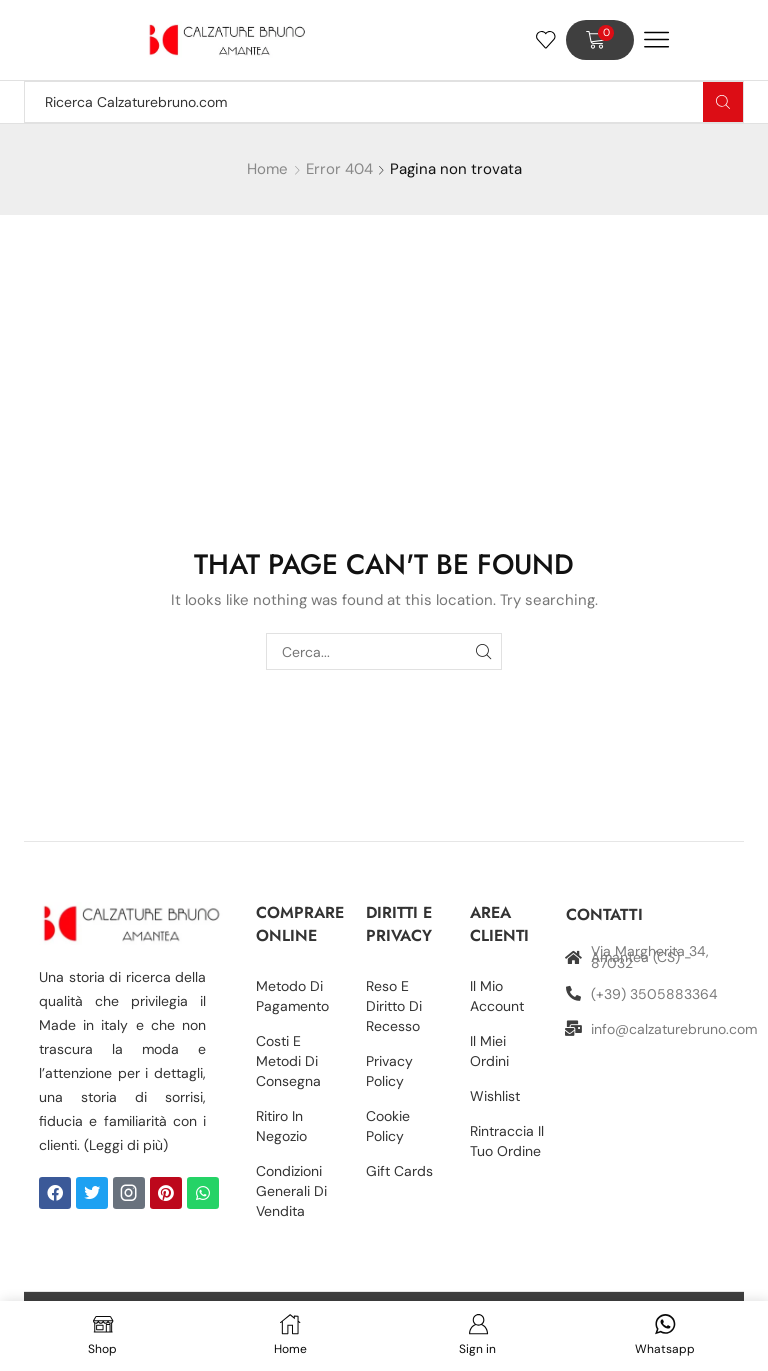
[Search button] (723, 102)
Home (267, 169)
